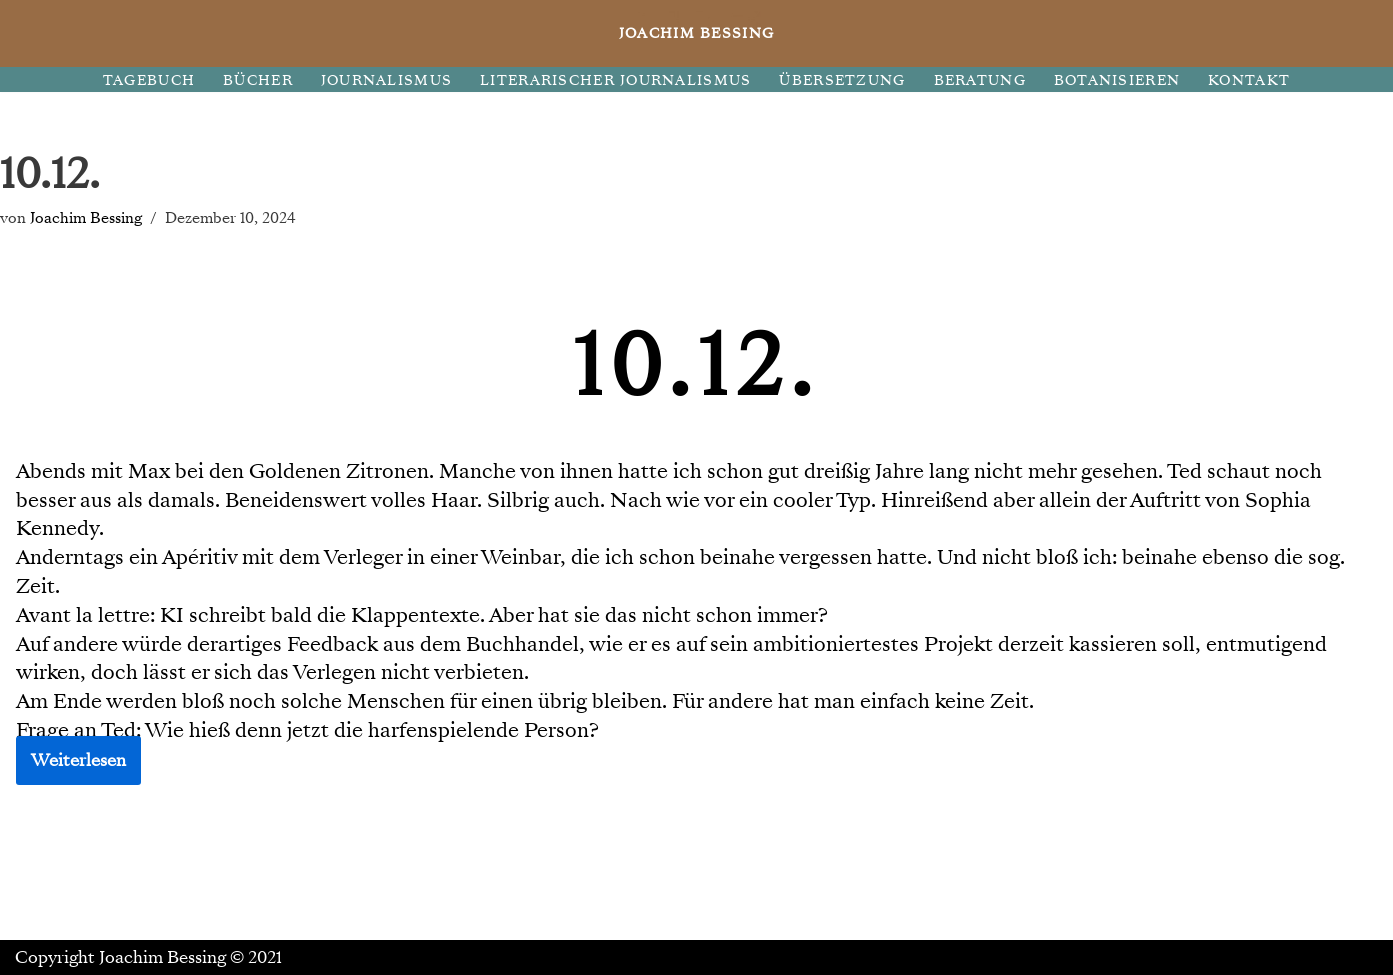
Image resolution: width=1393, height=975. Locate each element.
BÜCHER (258, 80)
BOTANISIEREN (1117, 80)
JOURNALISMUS (386, 80)
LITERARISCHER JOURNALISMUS (615, 80)
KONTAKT (1249, 80)
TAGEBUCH (149, 80)
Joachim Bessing (86, 217)
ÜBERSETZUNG (842, 80)
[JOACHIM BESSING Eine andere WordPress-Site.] (696, 33)
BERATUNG (980, 80)
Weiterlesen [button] (78, 760)
